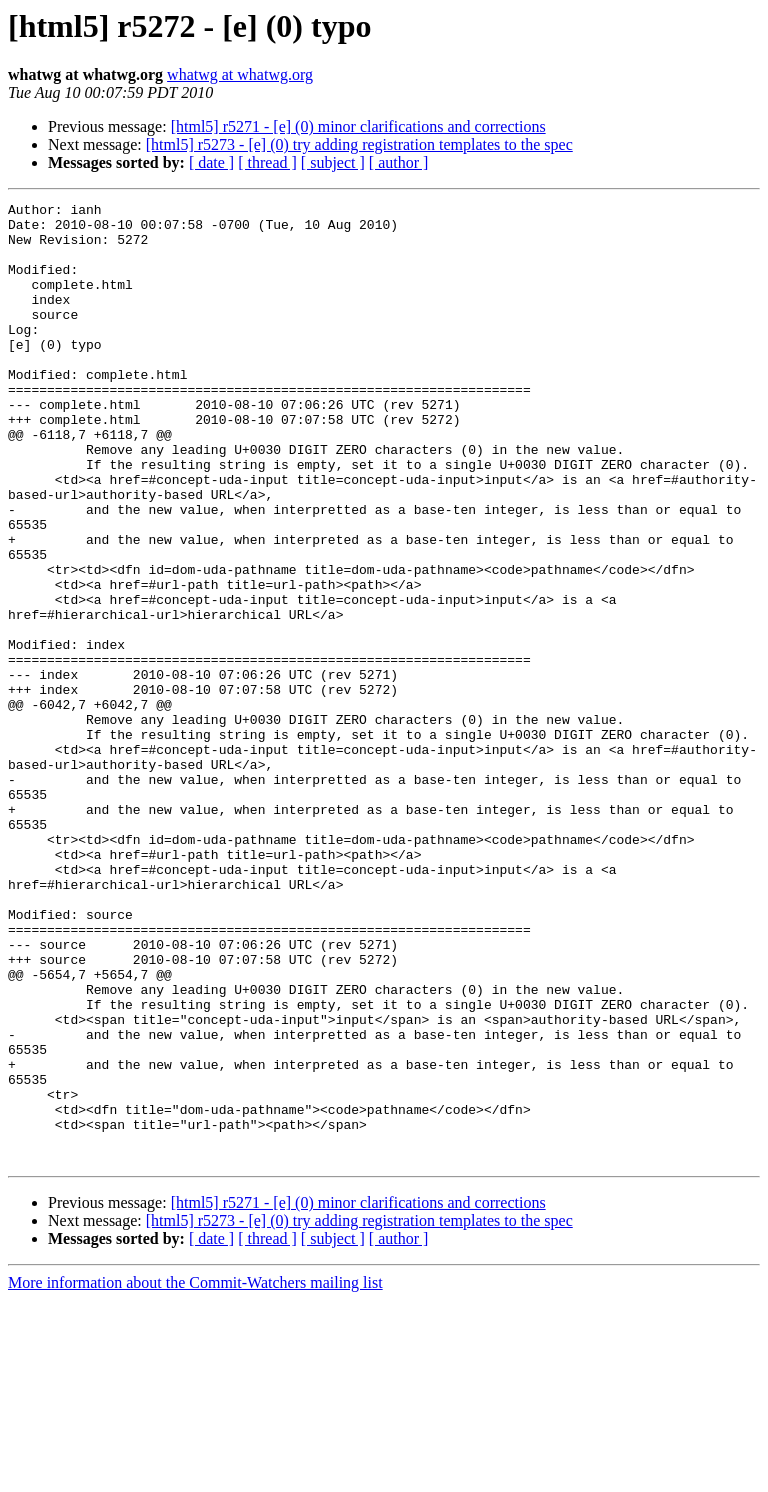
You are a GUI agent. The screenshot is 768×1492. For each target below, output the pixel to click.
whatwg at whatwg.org (240, 74)
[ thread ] (267, 162)
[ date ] (211, 162)
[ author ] (399, 162)
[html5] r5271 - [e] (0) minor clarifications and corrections (358, 126)
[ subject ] (333, 162)
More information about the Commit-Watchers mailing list (195, 1474)
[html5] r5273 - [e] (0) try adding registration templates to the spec (359, 144)
